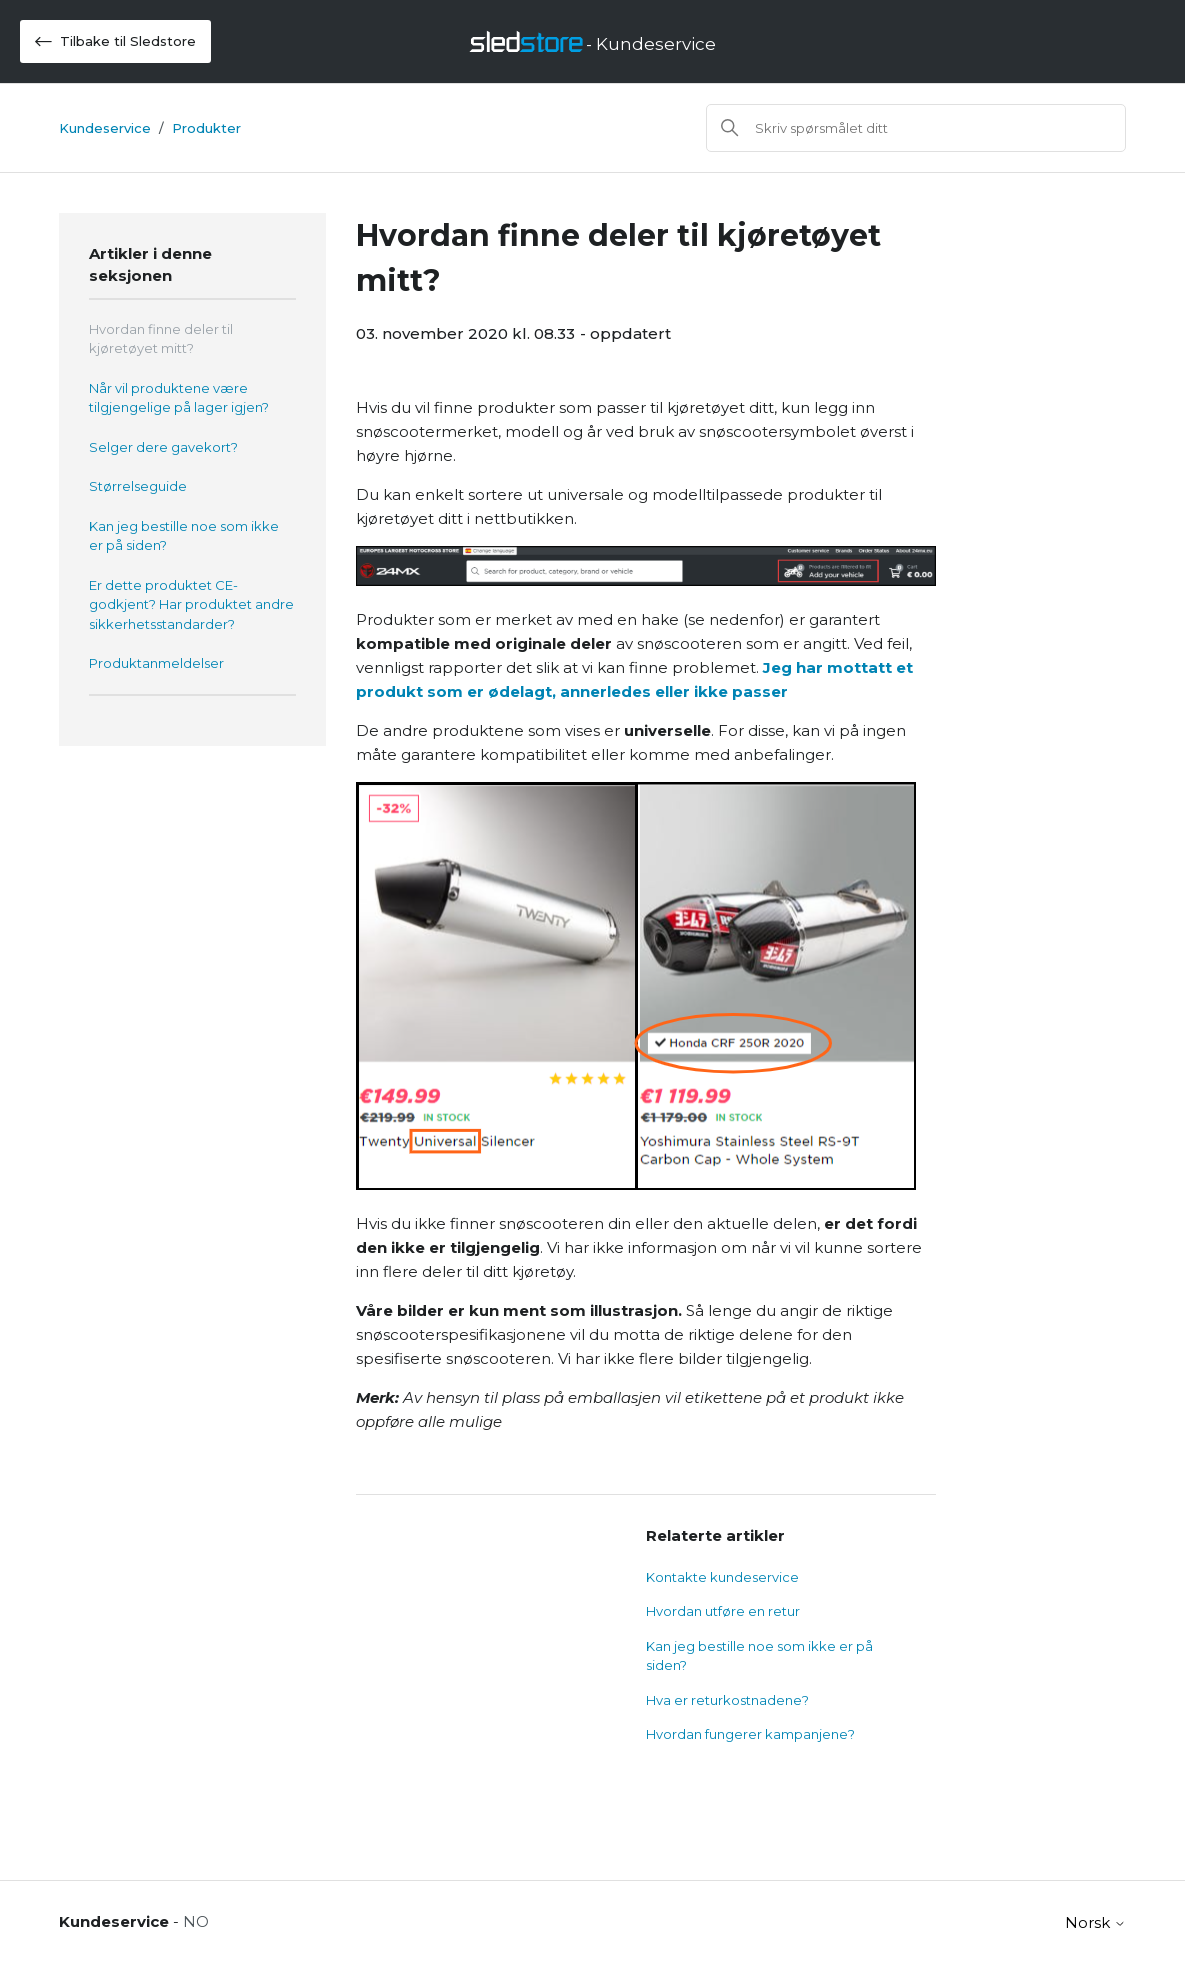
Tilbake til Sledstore (115, 41)
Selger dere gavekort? (163, 447)
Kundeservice (105, 128)
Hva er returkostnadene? (727, 1700)
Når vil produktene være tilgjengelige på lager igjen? (179, 398)
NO (196, 1921)
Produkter (206, 128)
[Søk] (916, 128)
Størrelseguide (138, 486)
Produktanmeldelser (156, 663)
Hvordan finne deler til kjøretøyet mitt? (161, 339)
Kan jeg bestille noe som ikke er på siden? (184, 536)
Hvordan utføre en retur (723, 1611)
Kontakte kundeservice (722, 1577)
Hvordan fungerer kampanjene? (750, 1734)
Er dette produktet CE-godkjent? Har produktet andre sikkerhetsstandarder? (191, 604)
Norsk (1095, 1922)
